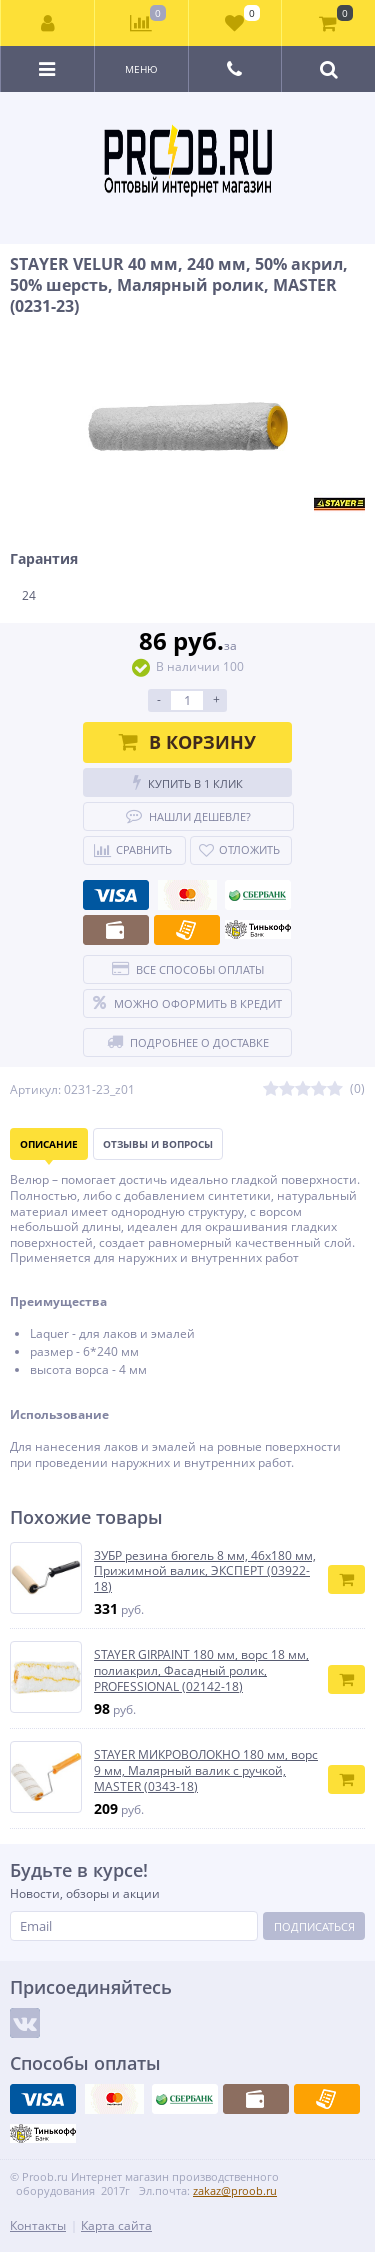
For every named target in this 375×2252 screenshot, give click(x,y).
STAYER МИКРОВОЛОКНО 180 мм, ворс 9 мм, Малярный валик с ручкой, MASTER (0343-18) (206, 1770)
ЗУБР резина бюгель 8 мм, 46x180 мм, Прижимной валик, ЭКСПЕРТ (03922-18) (205, 1571)
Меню (141, 69)
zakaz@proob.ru (235, 2190)
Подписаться (314, 1926)
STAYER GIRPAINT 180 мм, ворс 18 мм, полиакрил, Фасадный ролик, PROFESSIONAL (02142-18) (201, 1670)
